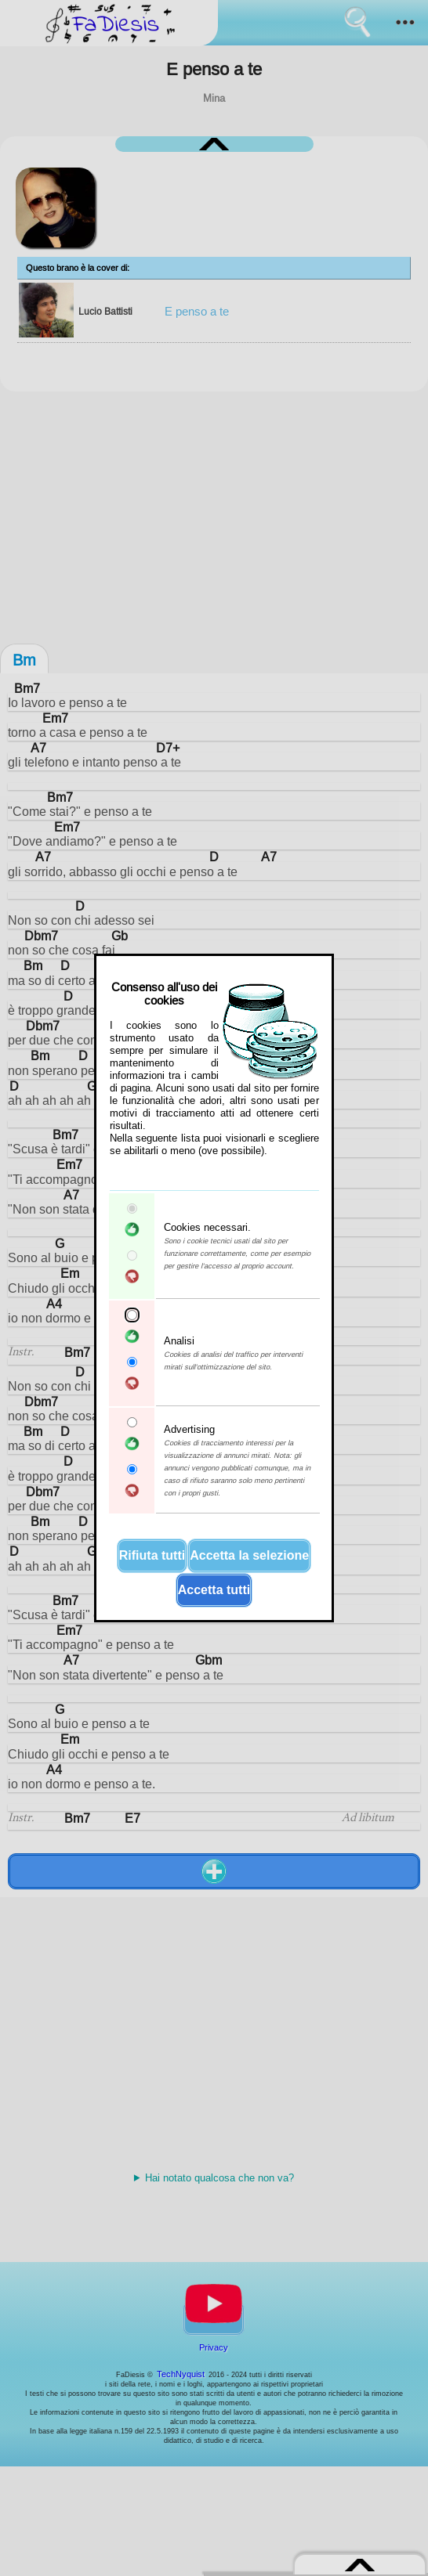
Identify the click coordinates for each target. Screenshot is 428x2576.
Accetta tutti (214, 1589)
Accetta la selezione (249, 1555)
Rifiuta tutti (152, 1555)
